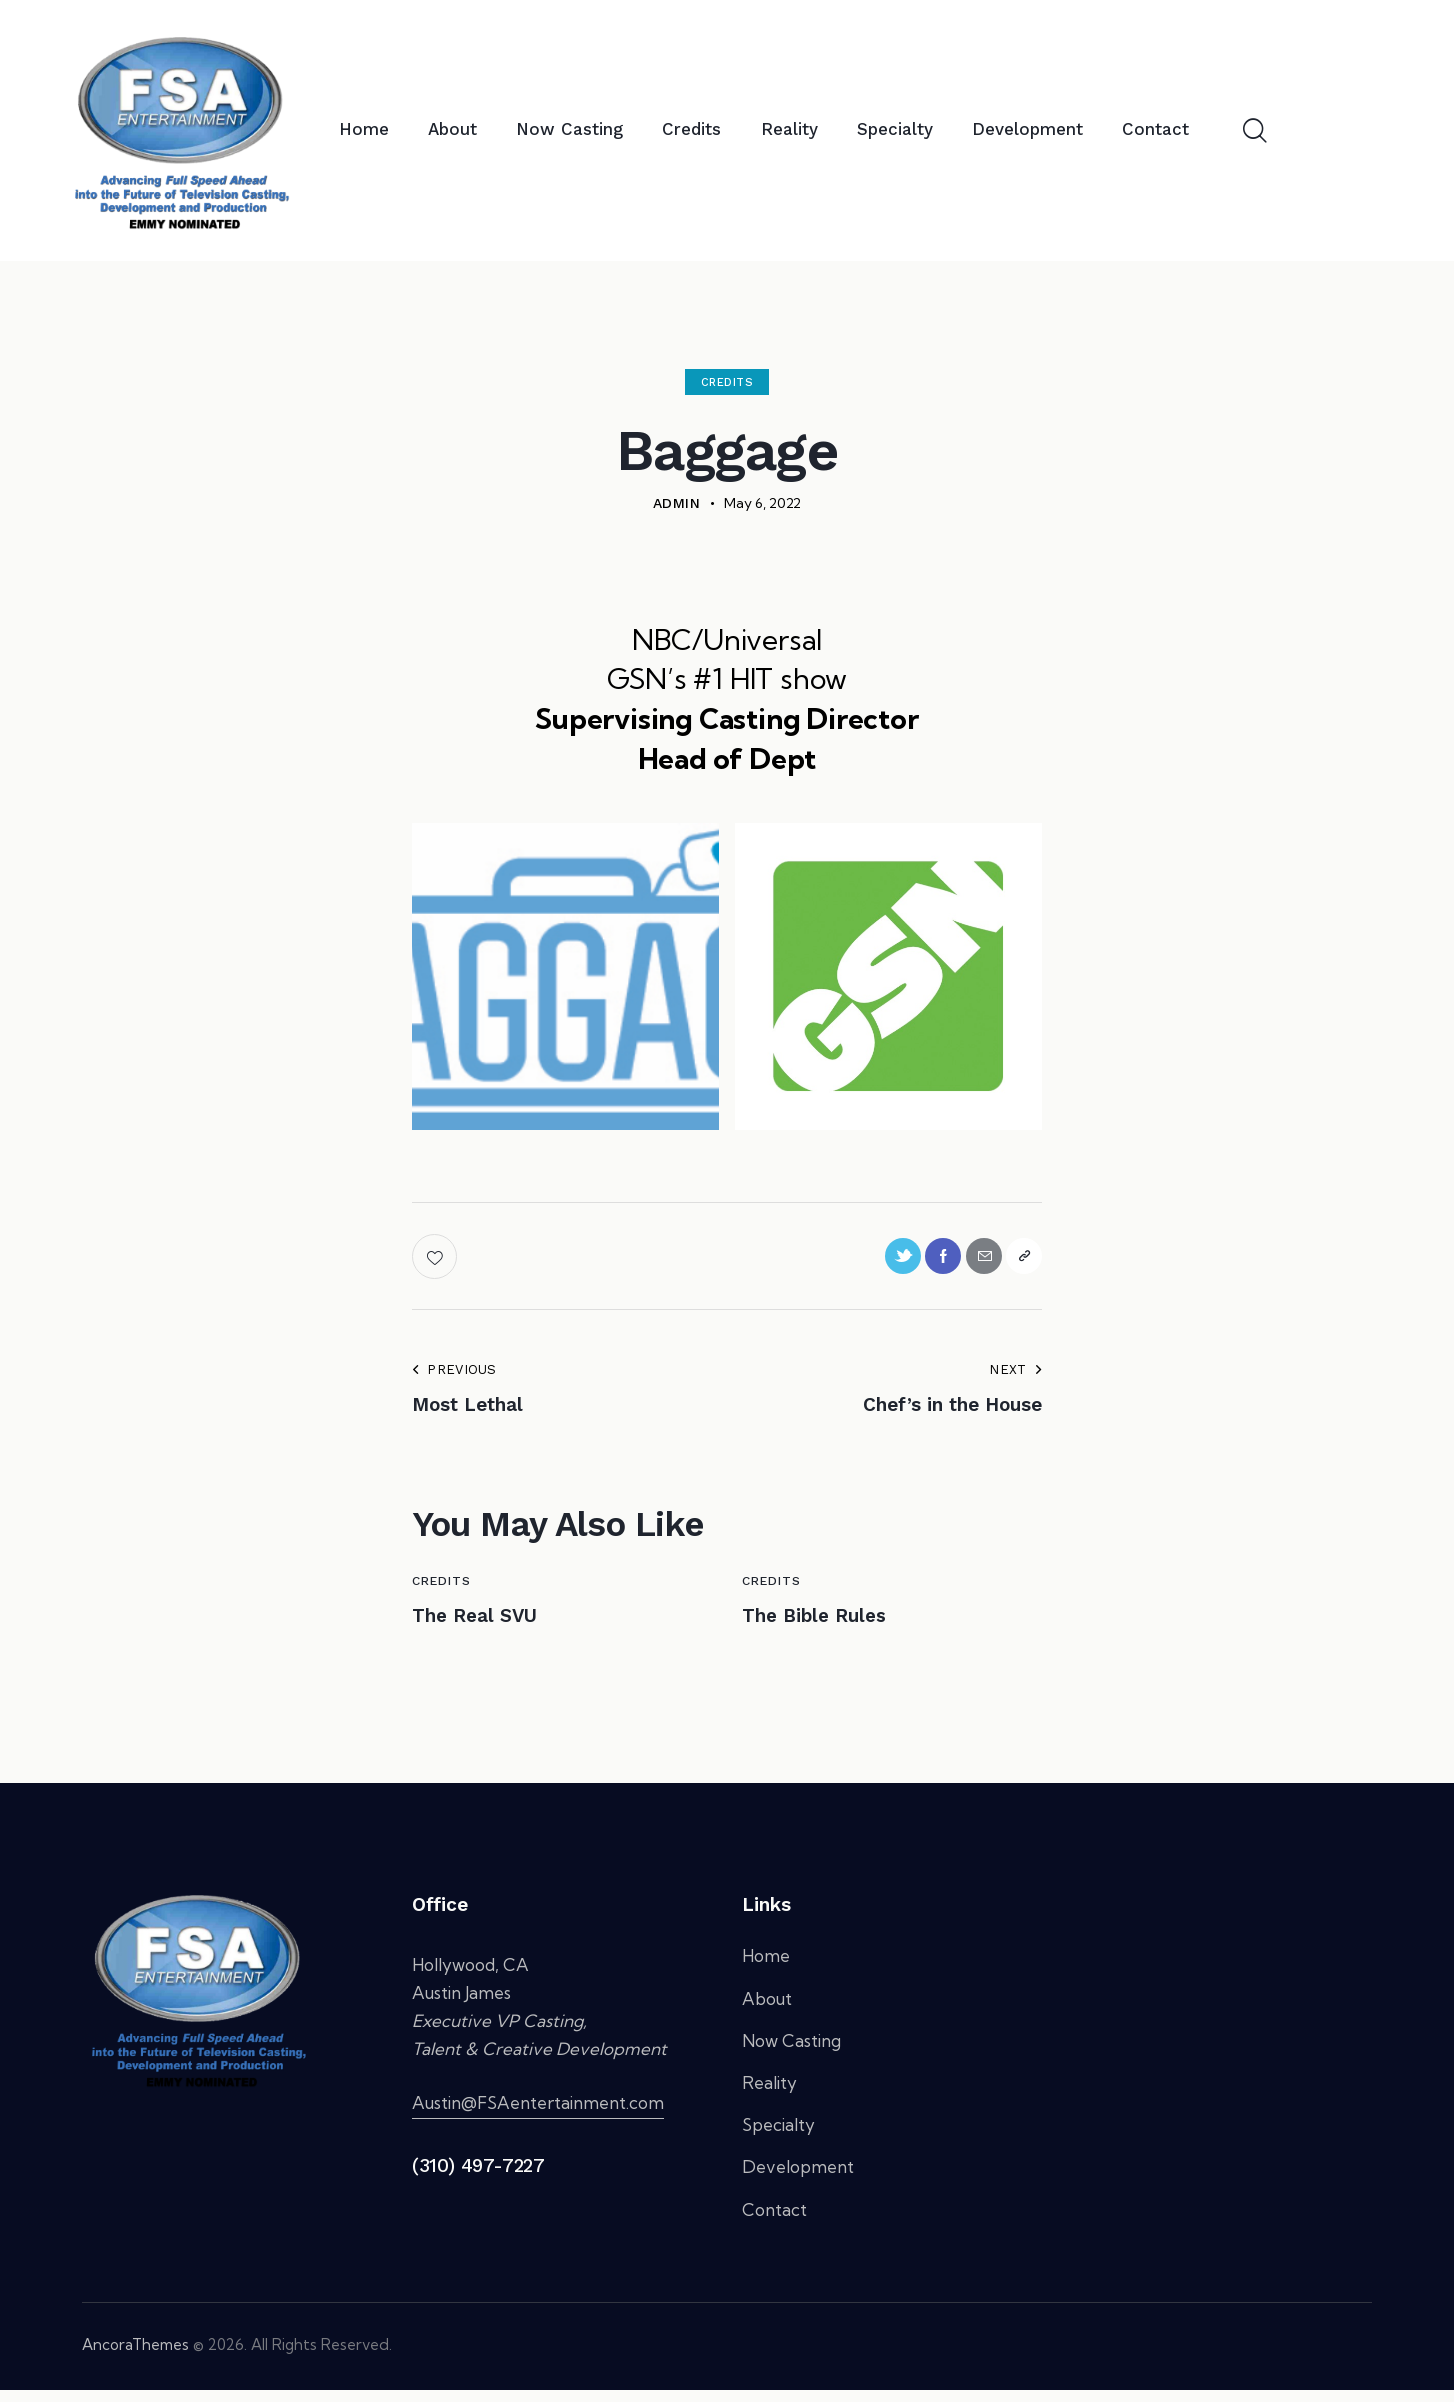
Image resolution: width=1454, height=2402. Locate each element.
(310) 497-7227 (478, 2178)
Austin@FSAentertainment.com (538, 2115)
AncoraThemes (135, 2356)
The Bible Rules (834, 1625)
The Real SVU (491, 1625)
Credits (727, 382)
